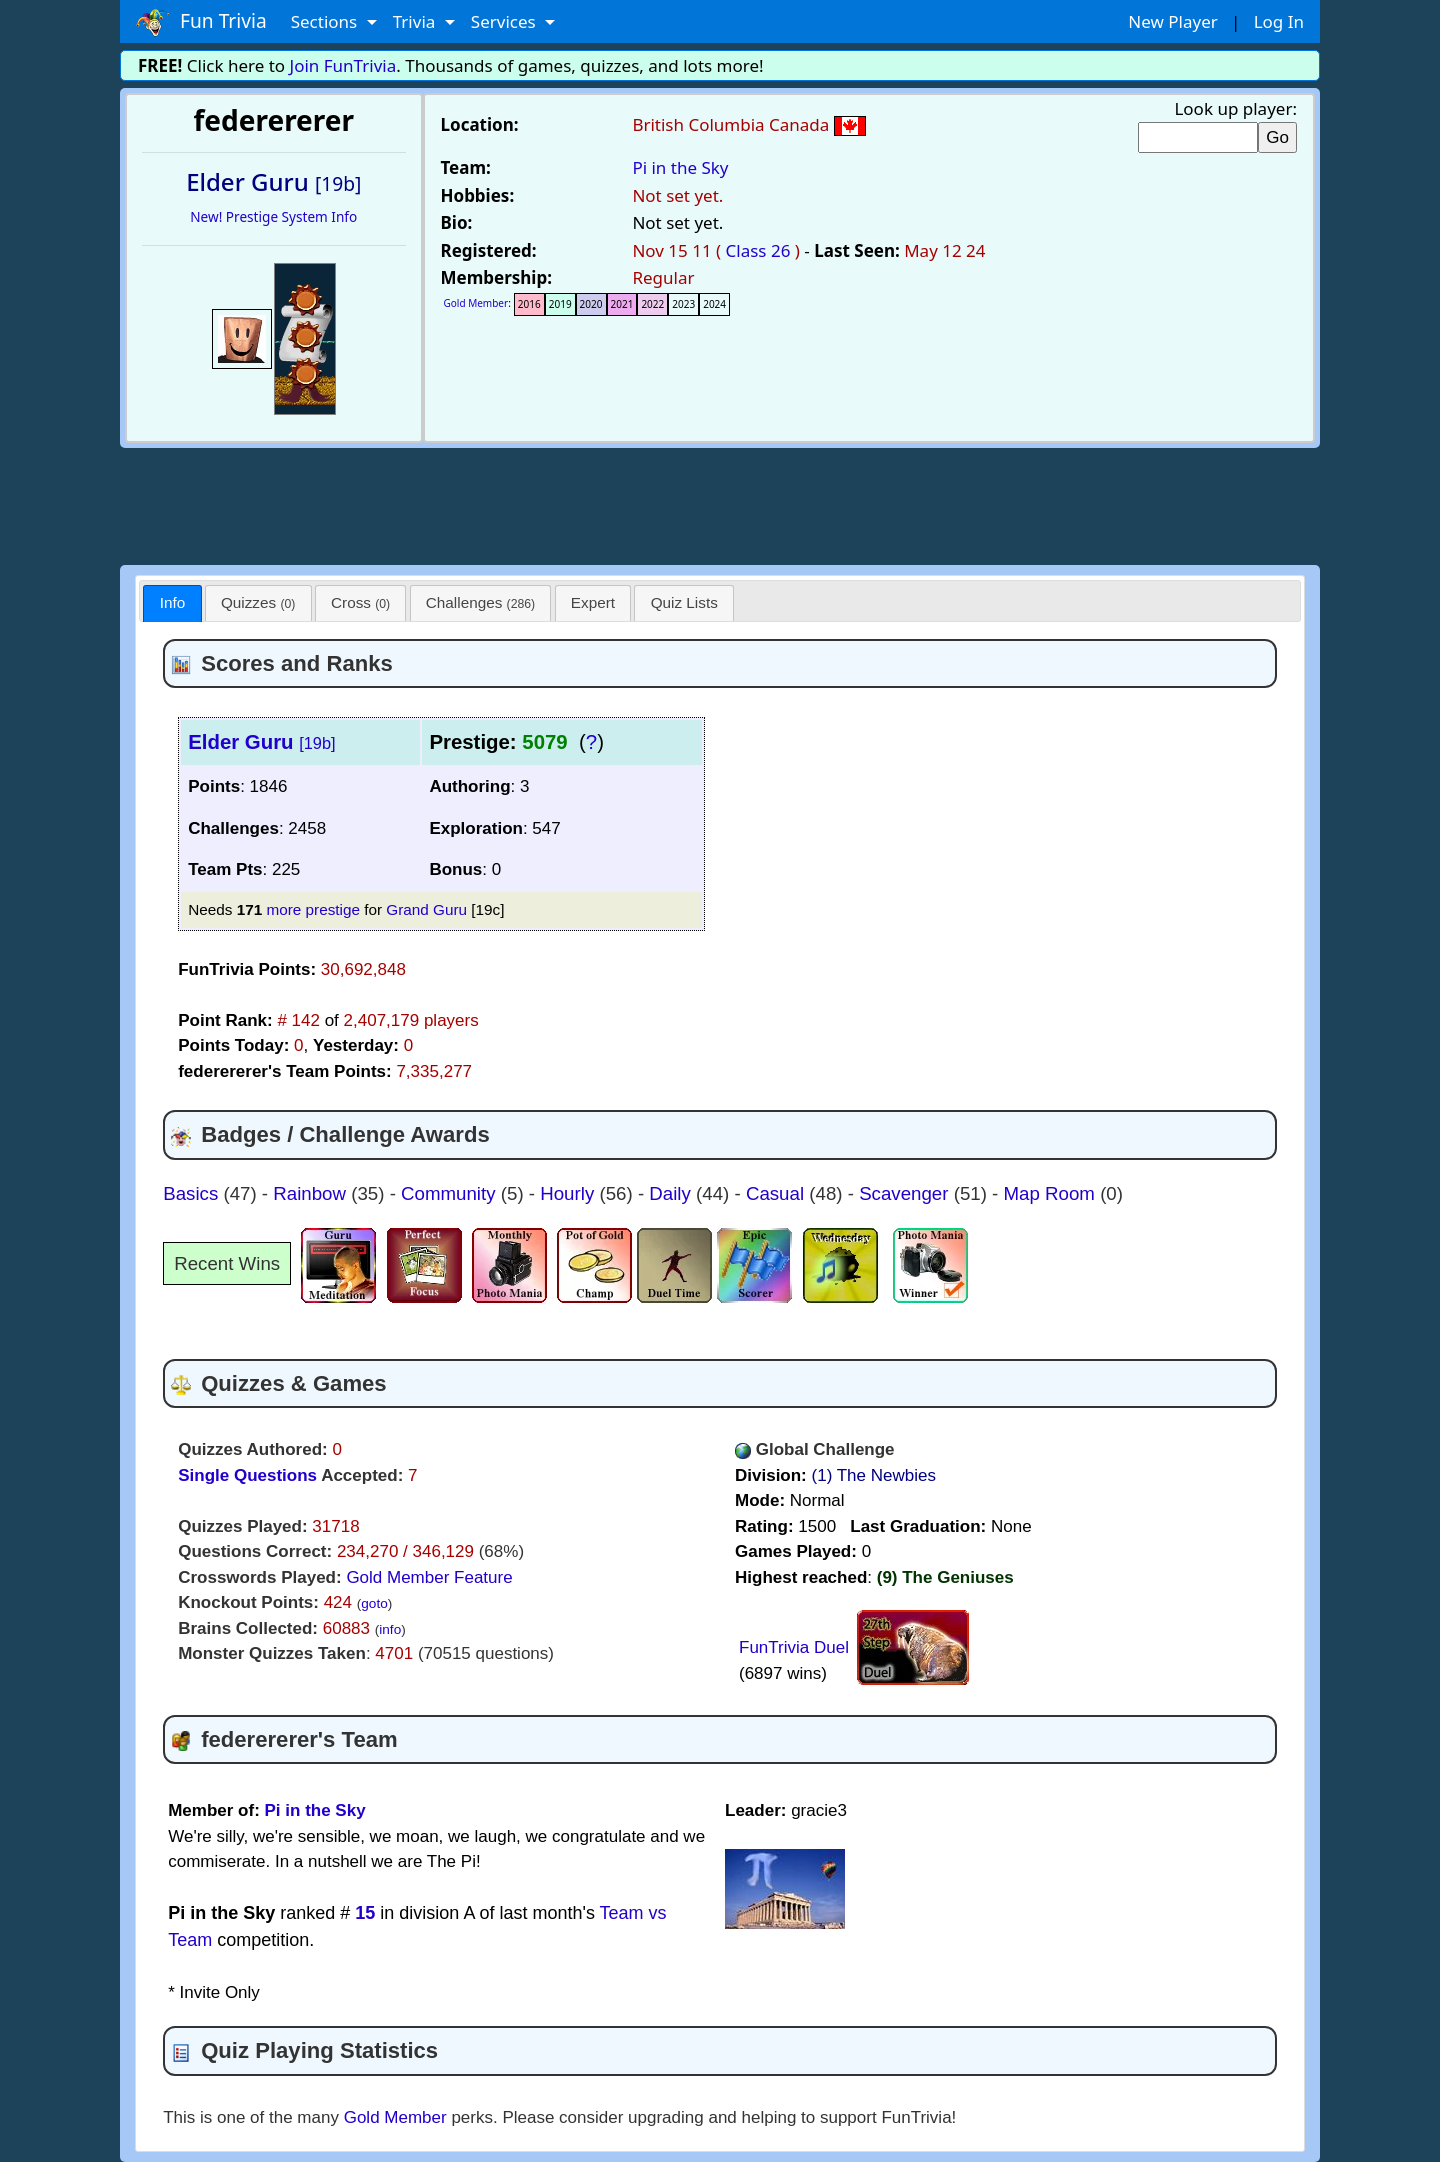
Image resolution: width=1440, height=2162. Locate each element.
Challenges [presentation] (480, 602)
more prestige (313, 909)
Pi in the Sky (680, 167)
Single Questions (247, 1475)
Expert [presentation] (593, 602)
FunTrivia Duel (794, 1647)
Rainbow (312, 1193)
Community (451, 1193)
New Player (1172, 21)
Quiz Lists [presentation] (684, 602)
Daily (672, 1193)
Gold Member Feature (429, 1577)
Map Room (1052, 1193)
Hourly (569, 1193)
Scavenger (906, 1193)
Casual (777, 1193)
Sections (326, 21)
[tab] (172, 603)
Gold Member (476, 303)
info (390, 1629)
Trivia (416, 21)
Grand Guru (426, 909)
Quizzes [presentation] (258, 602)
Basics (193, 1193)
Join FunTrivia (343, 65)
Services (505, 21)
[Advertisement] (720, 503)
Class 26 (758, 250)
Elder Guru (261, 742)
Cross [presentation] (360, 602)
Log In (1279, 21)
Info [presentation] (173, 602)
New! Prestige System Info (273, 216)
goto (374, 1603)
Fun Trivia (201, 22)
